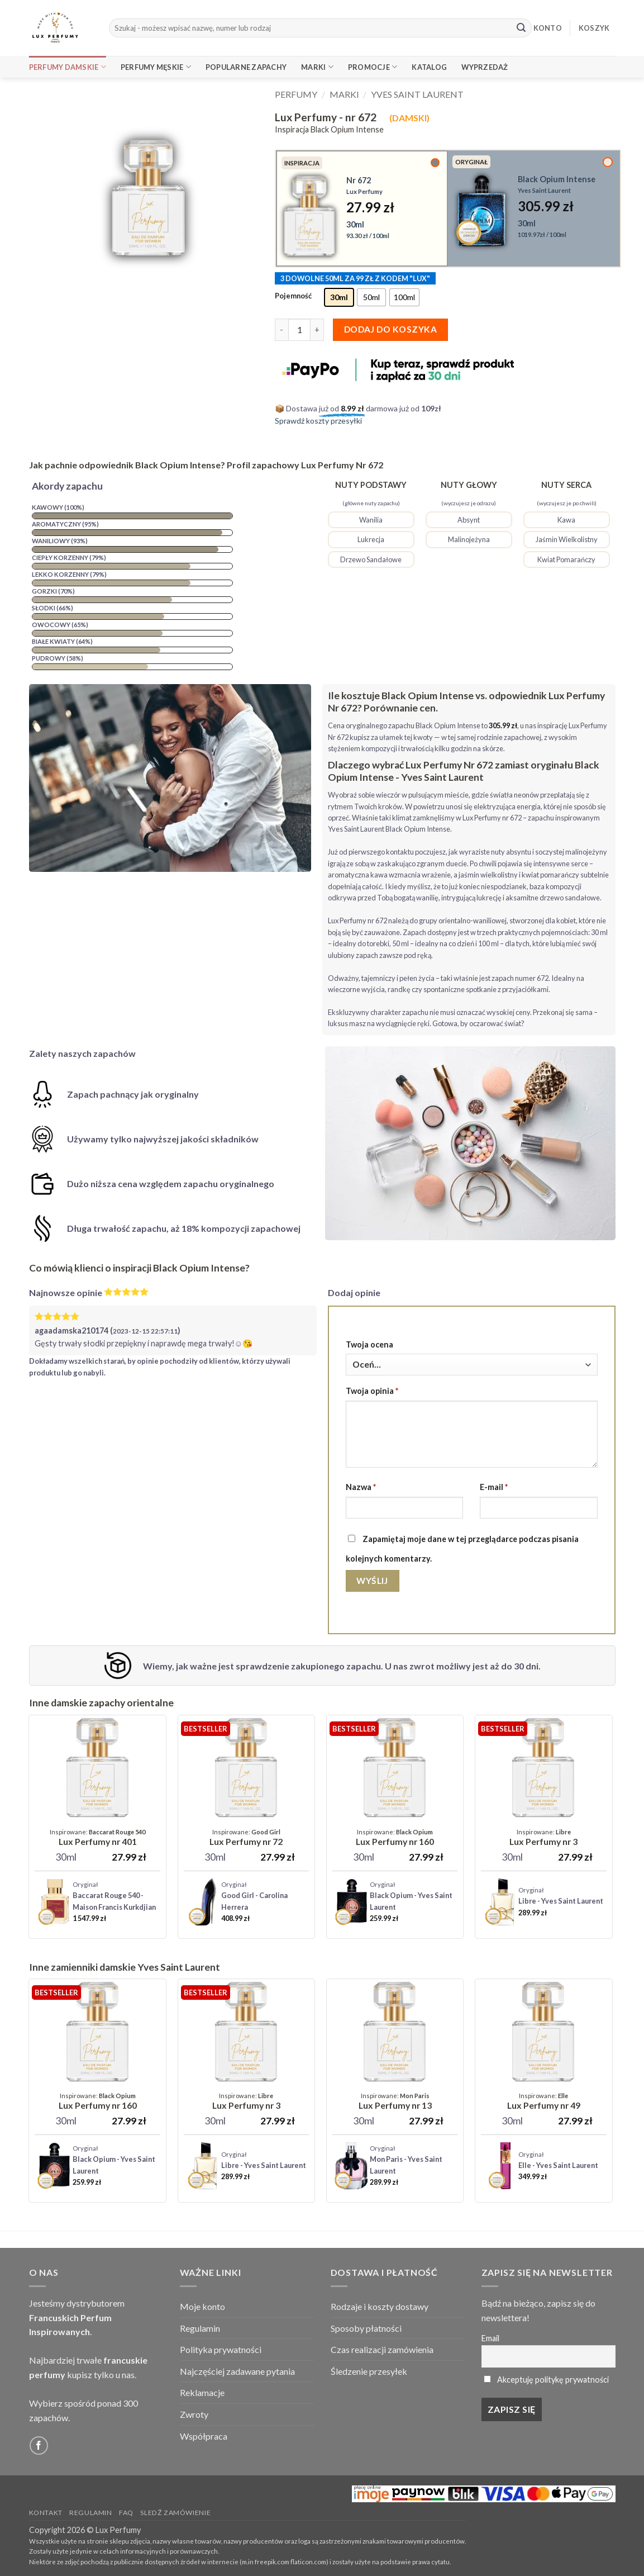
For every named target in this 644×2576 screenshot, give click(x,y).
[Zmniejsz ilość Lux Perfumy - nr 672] (281, 330)
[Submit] (521, 27)
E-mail (494, 1487)
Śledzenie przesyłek (369, 2371)
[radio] (339, 297)
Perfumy (296, 94)
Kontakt (46, 2512)
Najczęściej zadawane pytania (237, 2371)
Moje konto (202, 2306)
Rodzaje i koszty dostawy (379, 2306)
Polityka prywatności (220, 2349)
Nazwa (361, 1487)
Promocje (373, 66)
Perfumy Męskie (156, 66)
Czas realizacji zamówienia (382, 2349)
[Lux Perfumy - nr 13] (395, 2101)
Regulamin (200, 2328)
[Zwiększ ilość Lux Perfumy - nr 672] (317, 330)
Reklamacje (202, 2392)
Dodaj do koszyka (390, 329)
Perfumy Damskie (67, 66)
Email (490, 2338)
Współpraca (203, 2436)
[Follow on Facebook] (39, 2445)
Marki (317, 66)
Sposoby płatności (366, 2328)
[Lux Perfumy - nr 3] (543, 1837)
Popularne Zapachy (246, 67)
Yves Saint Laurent (417, 94)
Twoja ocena (369, 1344)
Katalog (429, 67)
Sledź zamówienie (175, 2512)
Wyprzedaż (484, 67)
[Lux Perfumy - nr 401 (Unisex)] (97, 1837)
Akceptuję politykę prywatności (553, 2379)
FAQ (126, 2512)
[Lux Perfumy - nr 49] (543, 2101)
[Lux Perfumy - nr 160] (395, 1837)
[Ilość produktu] (299, 330)
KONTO (547, 27)
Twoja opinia (372, 1391)
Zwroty (194, 2414)
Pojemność (293, 296)
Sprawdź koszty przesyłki (318, 420)
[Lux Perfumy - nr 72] (246, 1837)
